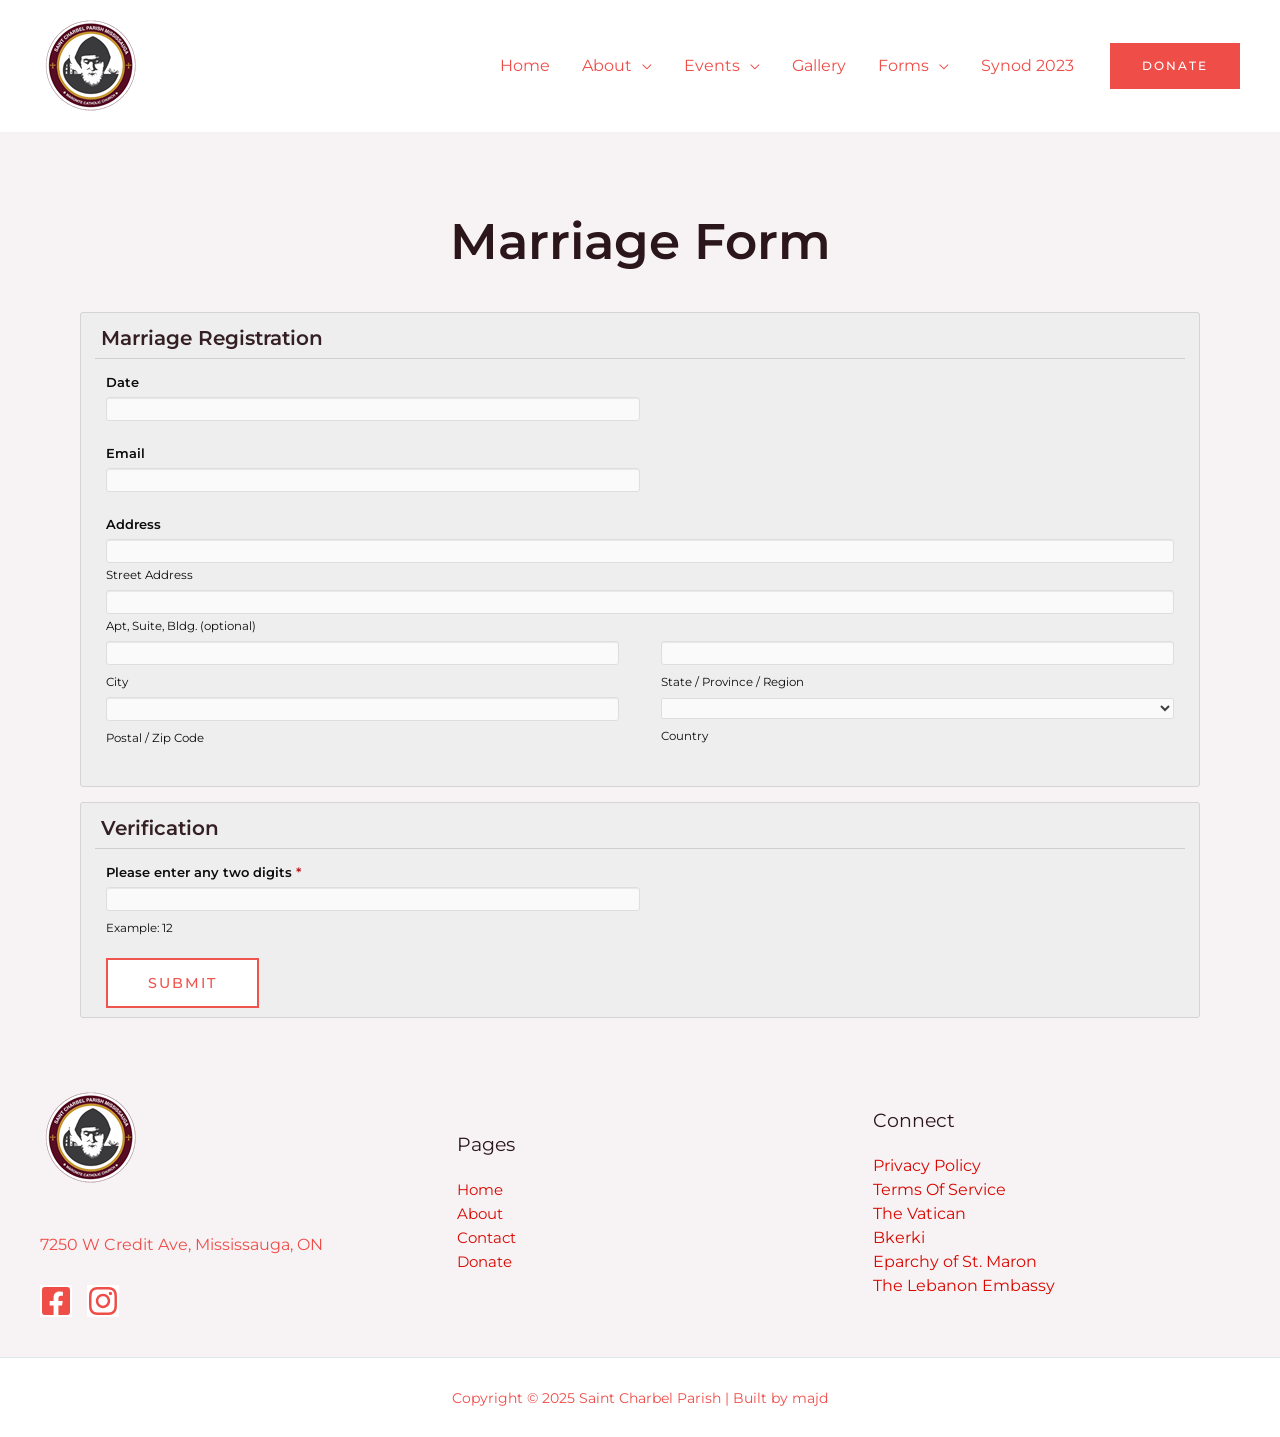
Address (133, 524)
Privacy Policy (927, 1165)
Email (125, 453)
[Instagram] (103, 1301)
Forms (903, 65)
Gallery (819, 65)
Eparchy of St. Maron (955, 1261)
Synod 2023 (1027, 65)
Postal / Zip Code (155, 738)
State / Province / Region (732, 682)
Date (122, 382)
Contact (486, 1237)
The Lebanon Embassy (964, 1285)
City (117, 682)
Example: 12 (139, 928)
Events (712, 65)
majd (810, 1398)
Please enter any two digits (203, 872)
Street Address (149, 575)
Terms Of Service (939, 1189)
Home (525, 65)
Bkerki (899, 1237)
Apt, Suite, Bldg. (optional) (181, 626)
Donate (484, 1261)
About (607, 65)
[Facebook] (56, 1301)
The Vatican (919, 1213)
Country (684, 736)
